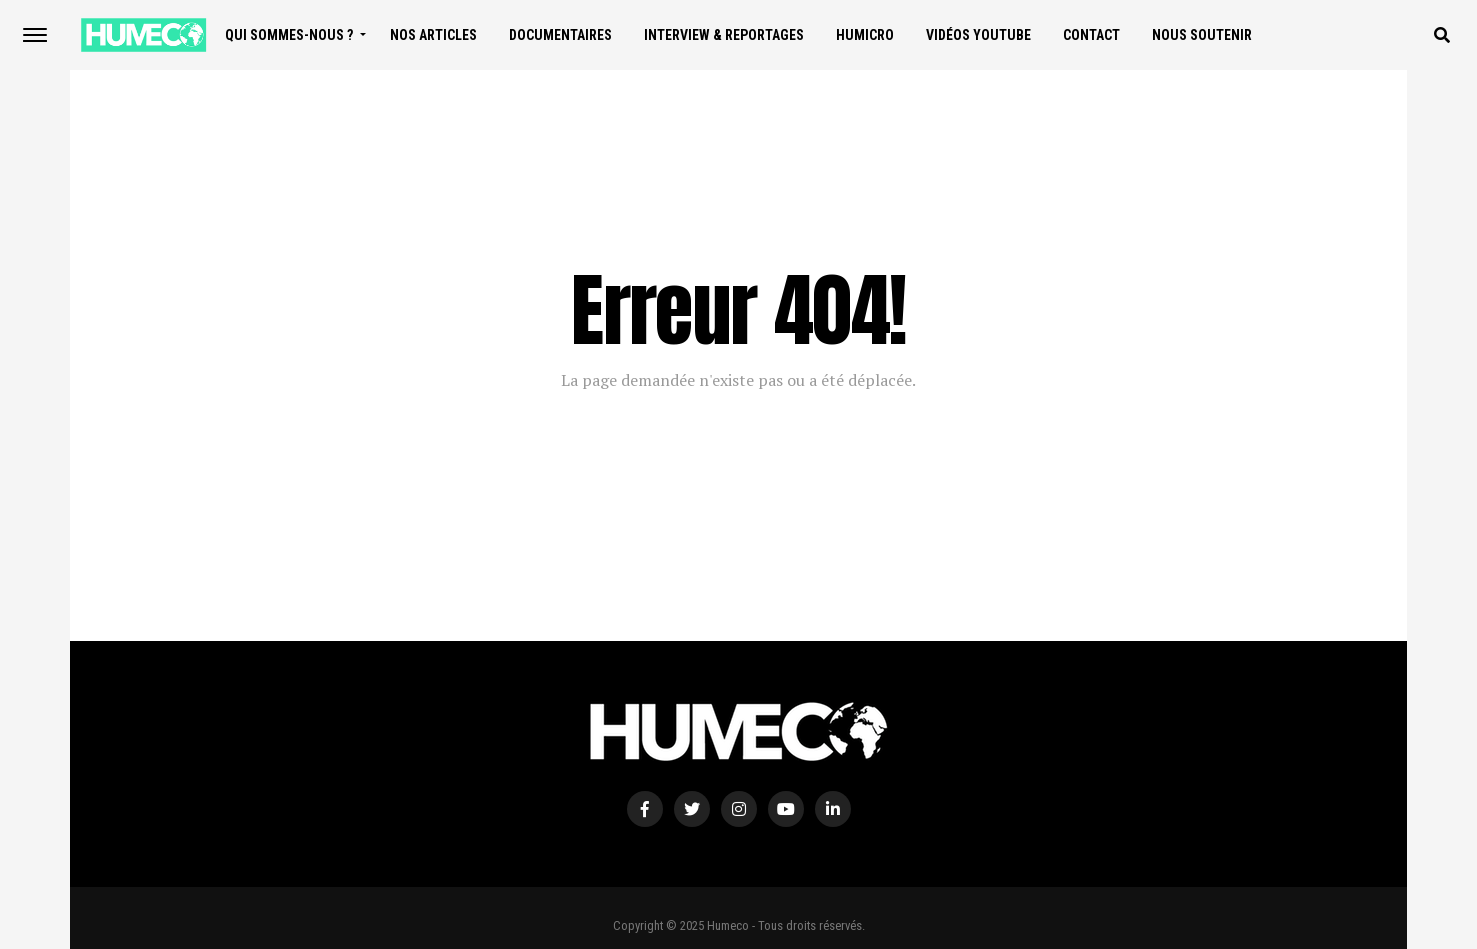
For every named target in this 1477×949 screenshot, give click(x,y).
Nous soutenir (1202, 35)
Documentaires (560, 35)
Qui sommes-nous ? (289, 35)
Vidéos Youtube (978, 35)
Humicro (865, 35)
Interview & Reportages (724, 35)
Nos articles (433, 35)
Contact (1091, 35)
